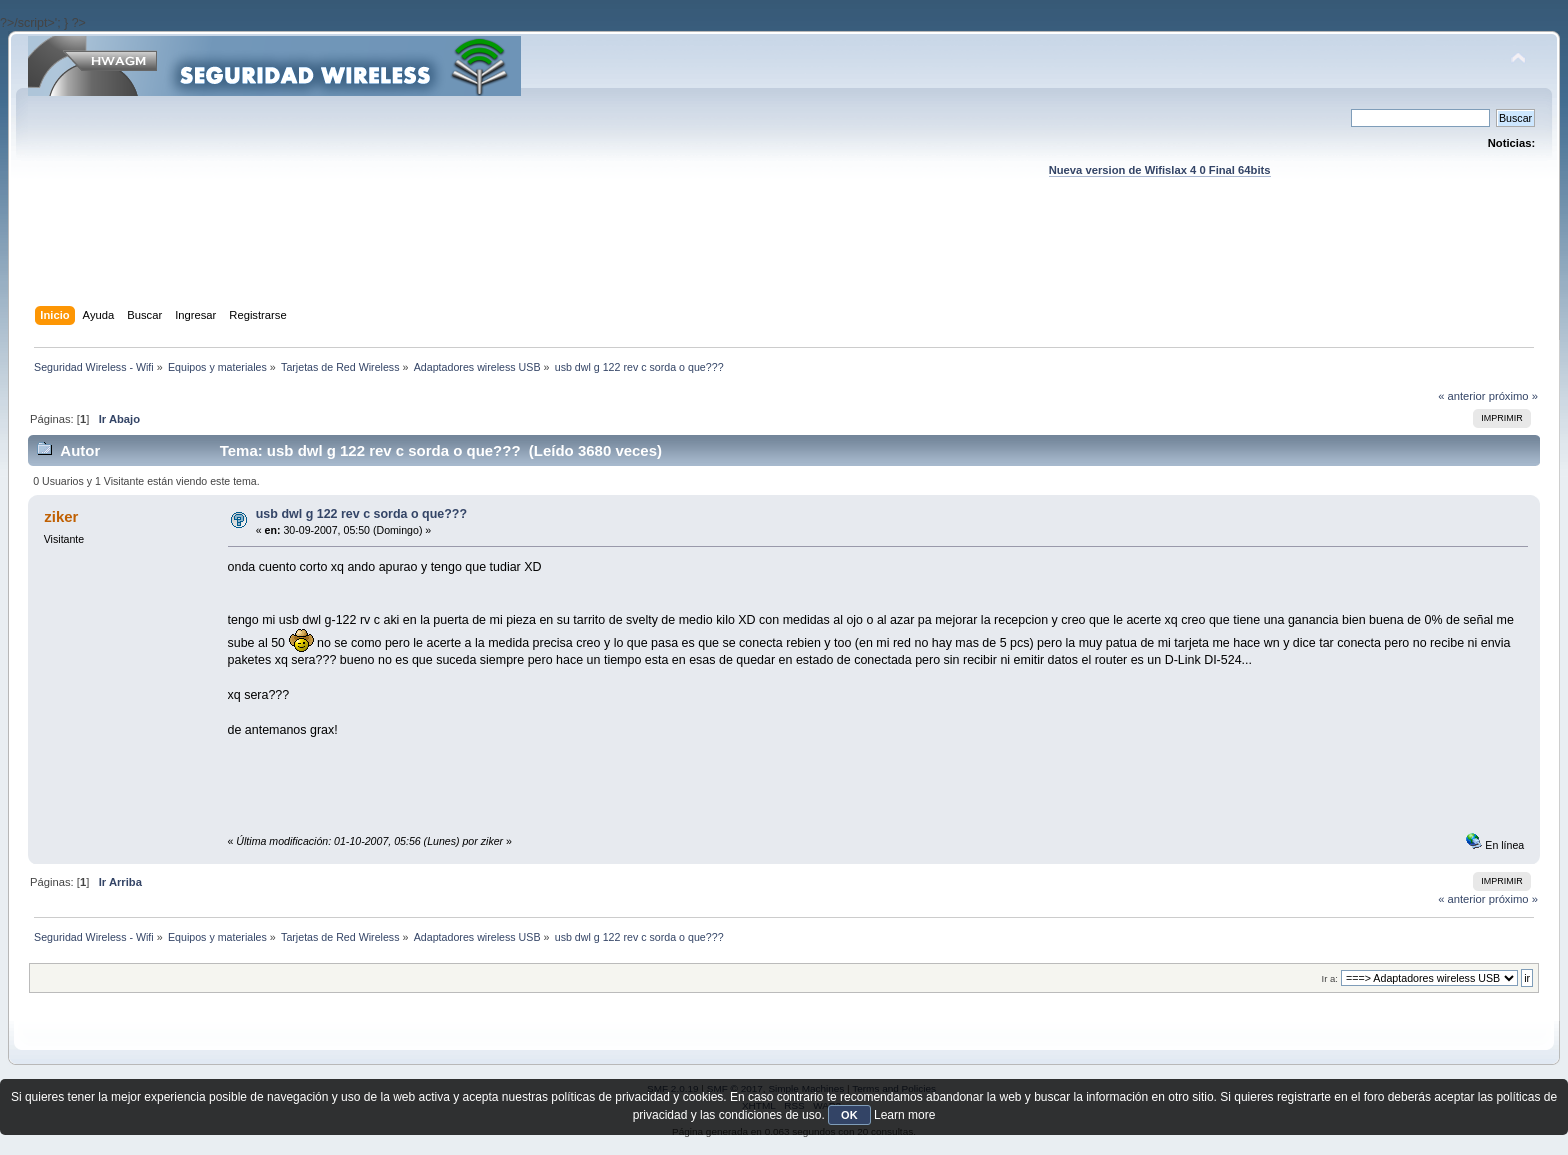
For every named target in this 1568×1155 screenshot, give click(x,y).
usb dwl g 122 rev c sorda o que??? (361, 514)
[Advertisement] (784, 261)
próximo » (1513, 396)
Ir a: (1330, 978)
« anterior (1461, 396)
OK (849, 1115)
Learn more (904, 1115)
